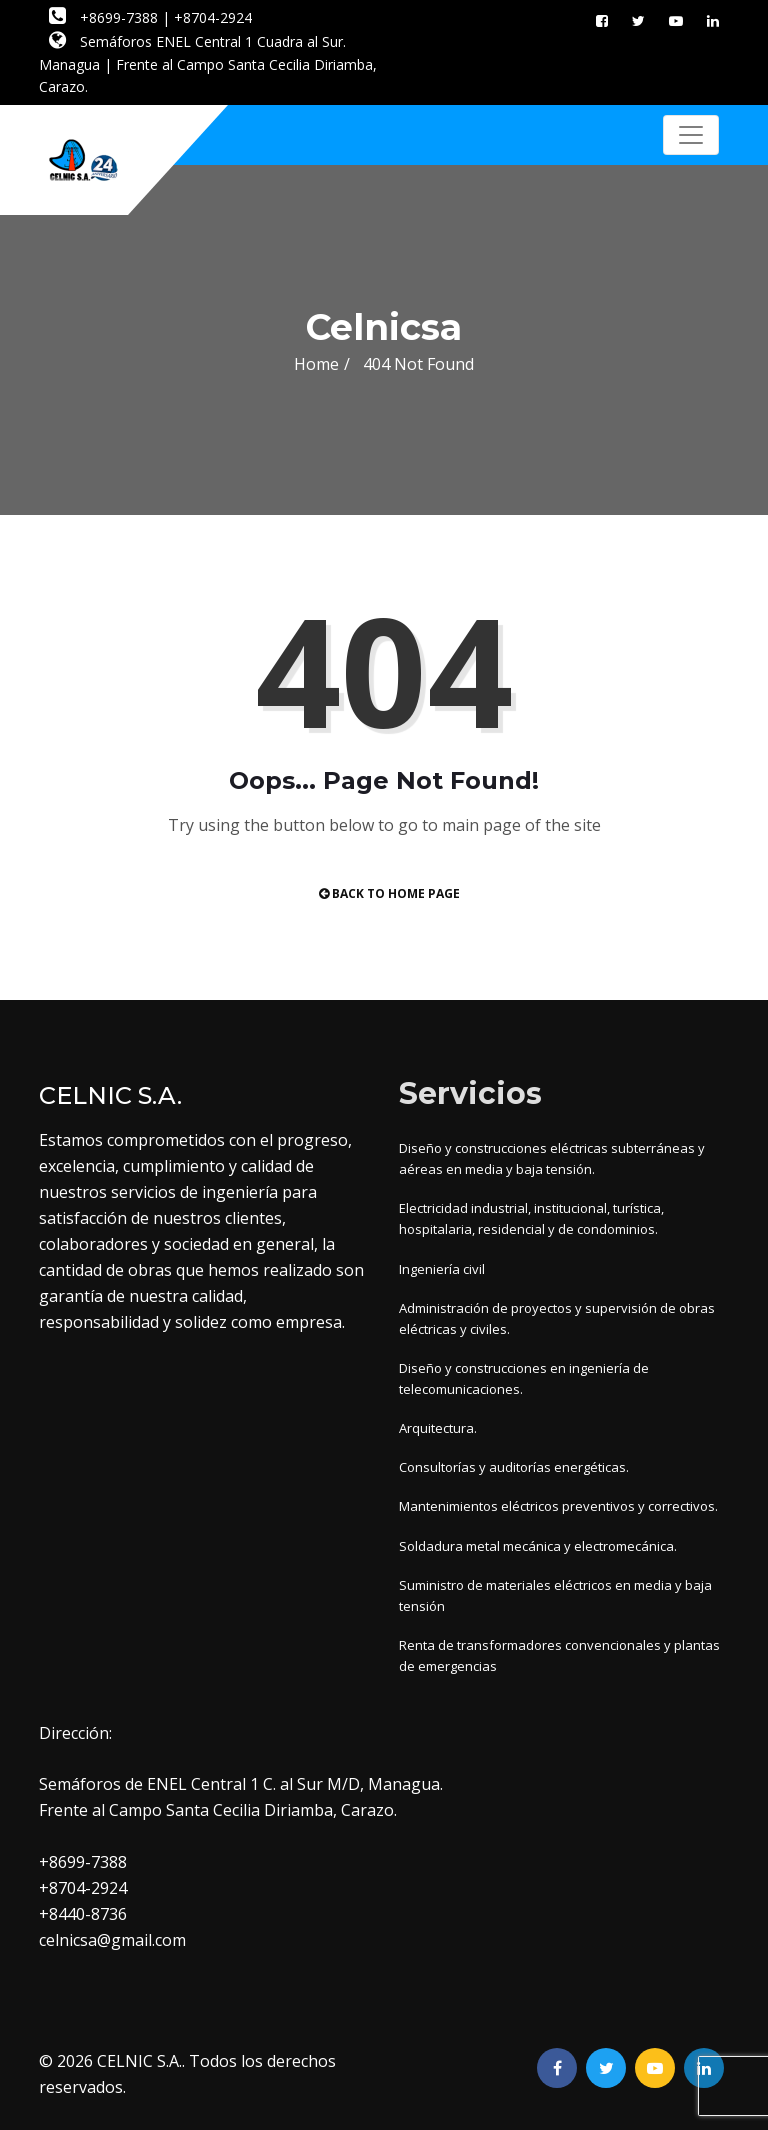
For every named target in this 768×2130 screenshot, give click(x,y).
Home (316, 364)
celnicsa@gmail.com (112, 1940)
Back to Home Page (389, 893)
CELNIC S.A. (139, 2061)
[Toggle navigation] (691, 135)
